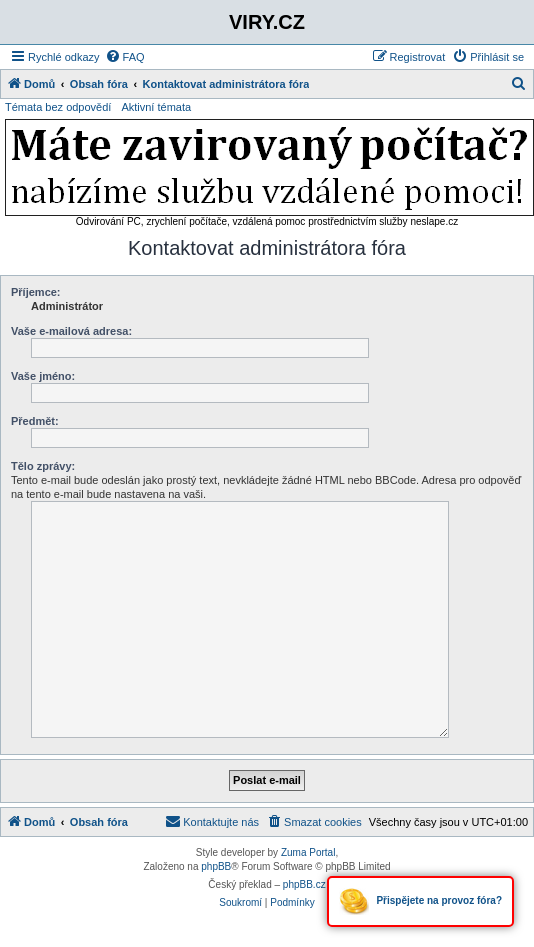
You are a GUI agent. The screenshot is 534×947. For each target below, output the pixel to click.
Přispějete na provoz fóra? (420, 901)
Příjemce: (36, 292)
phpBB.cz (304, 884)
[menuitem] (125, 57)
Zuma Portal (308, 852)
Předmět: (35, 421)
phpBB (216, 866)
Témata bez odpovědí (58, 107)
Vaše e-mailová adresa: (71, 331)
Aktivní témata (156, 107)
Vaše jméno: (43, 376)
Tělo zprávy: (43, 466)
